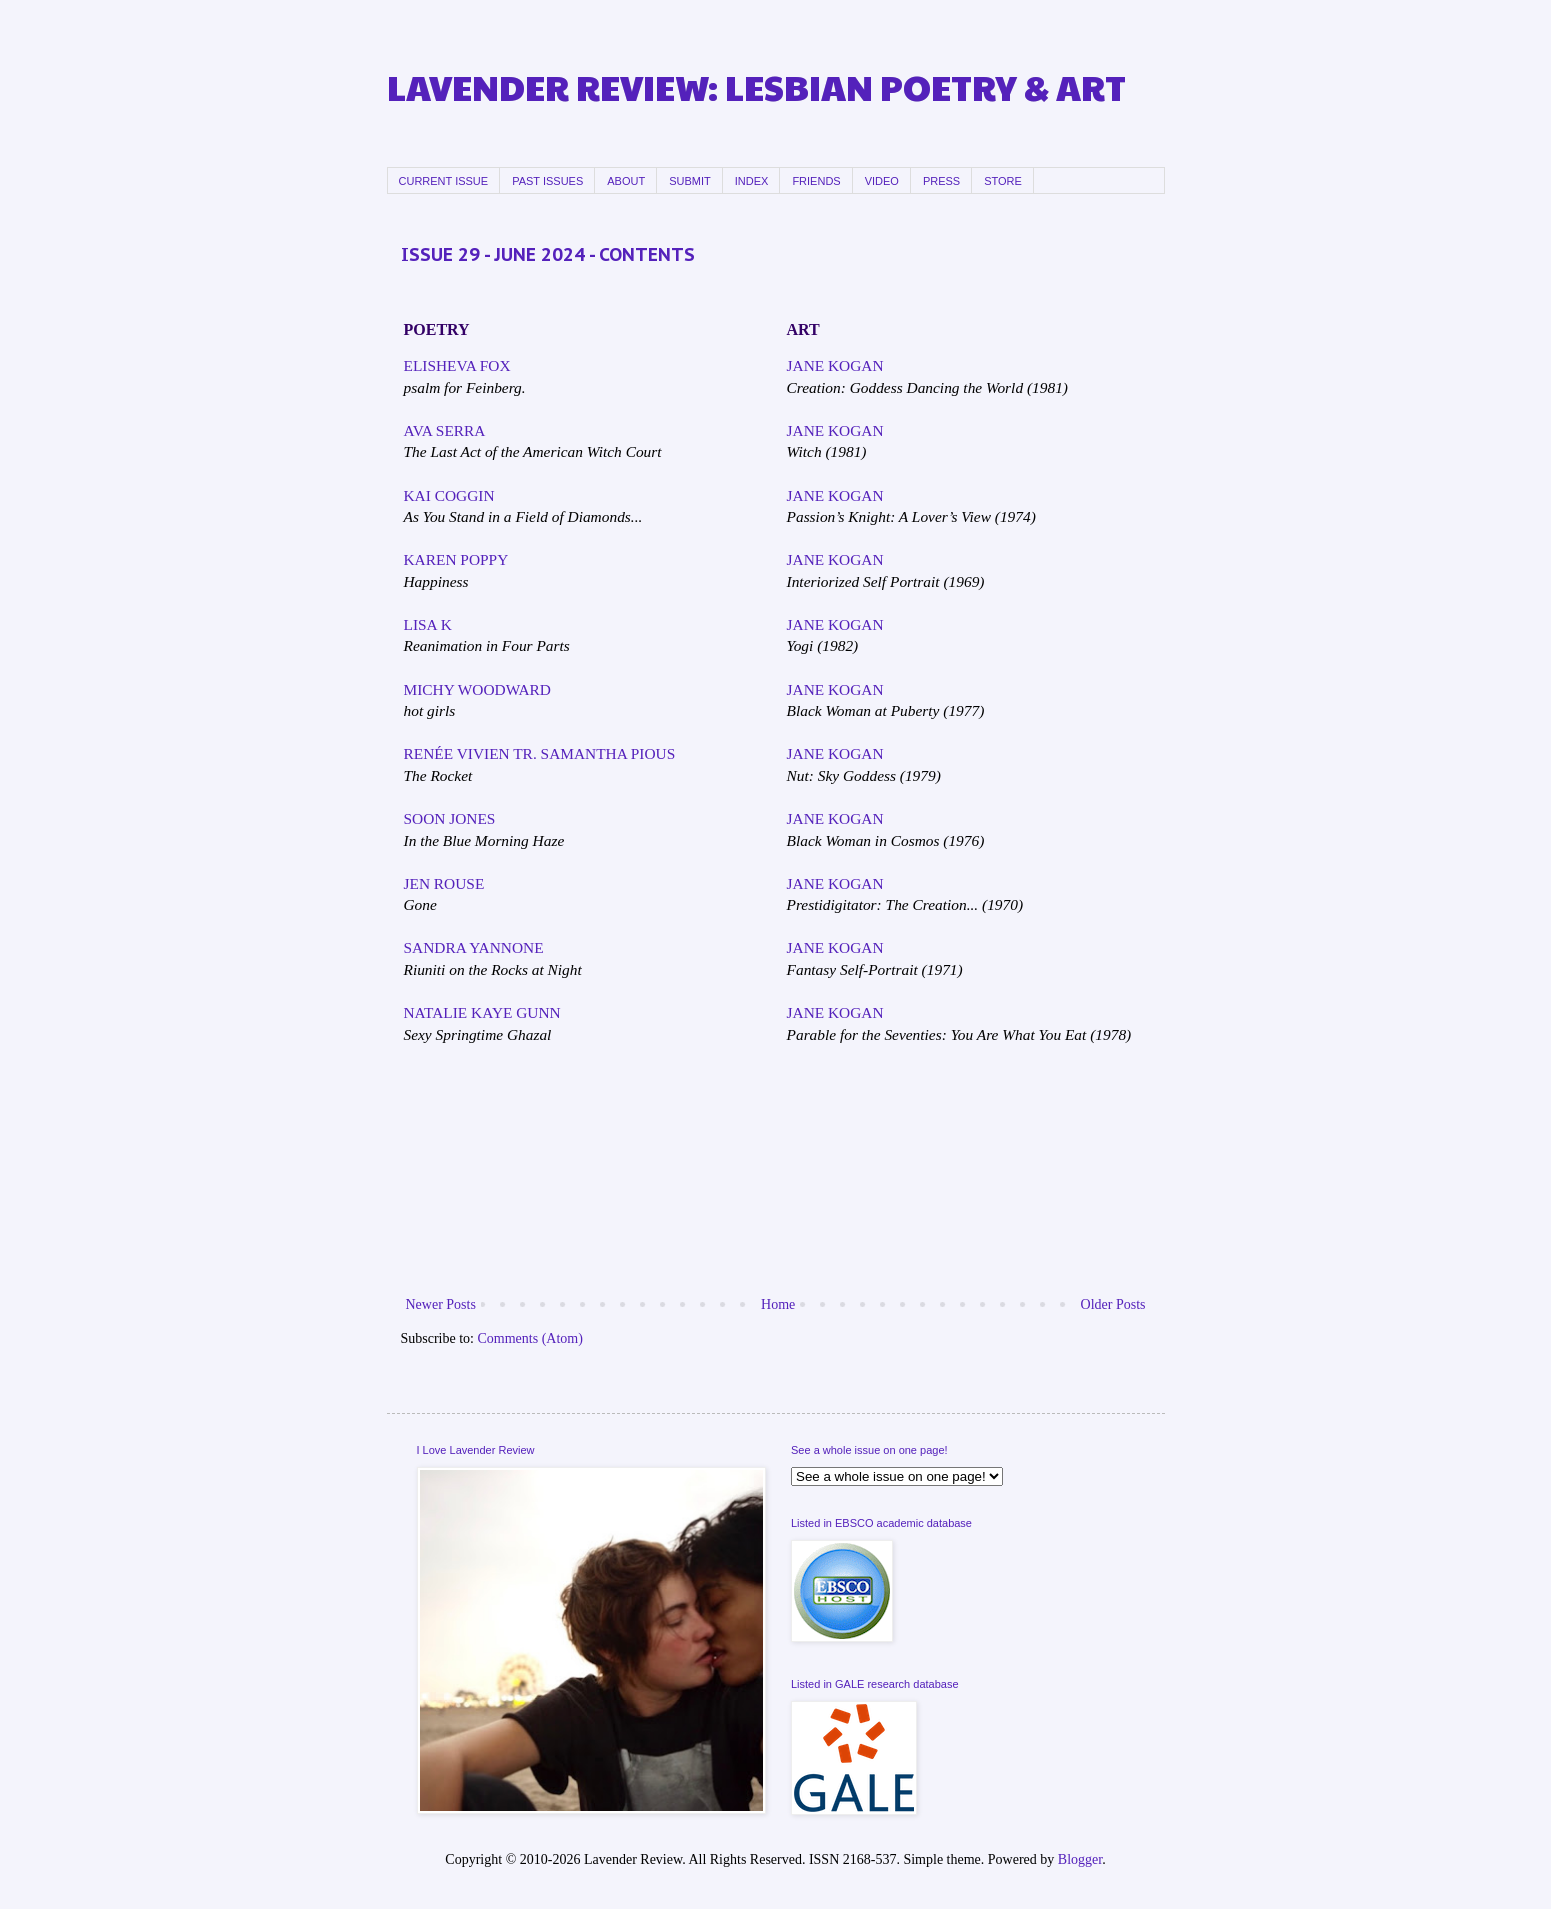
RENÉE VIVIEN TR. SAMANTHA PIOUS (540, 753)
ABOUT (626, 181)
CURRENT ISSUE (444, 181)
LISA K (428, 624)
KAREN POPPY (456, 559)
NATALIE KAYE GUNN (482, 1012)
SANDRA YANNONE (474, 947)
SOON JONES (450, 818)
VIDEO (882, 181)
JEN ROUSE (444, 883)
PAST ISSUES (547, 181)
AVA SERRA (445, 430)
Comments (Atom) (530, 1338)
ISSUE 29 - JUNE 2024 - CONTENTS (548, 254)
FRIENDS (816, 181)
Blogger (1080, 1859)
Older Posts (1113, 1304)
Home (778, 1304)
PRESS (941, 181)
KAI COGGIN (449, 495)
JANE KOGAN (835, 365)
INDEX (752, 181)
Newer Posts (441, 1304)
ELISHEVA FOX (457, 365)
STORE (1003, 181)
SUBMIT (690, 181)
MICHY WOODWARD (478, 689)
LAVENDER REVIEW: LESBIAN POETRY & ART (756, 86)
